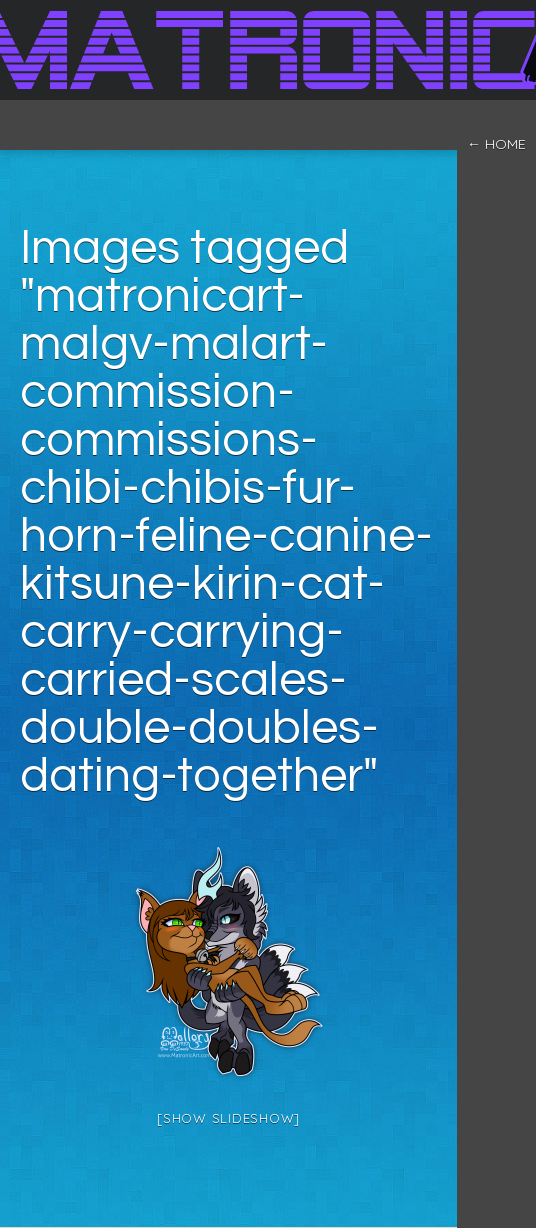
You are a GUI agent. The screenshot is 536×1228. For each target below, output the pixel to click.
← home (496, 144)
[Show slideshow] (228, 1118)
